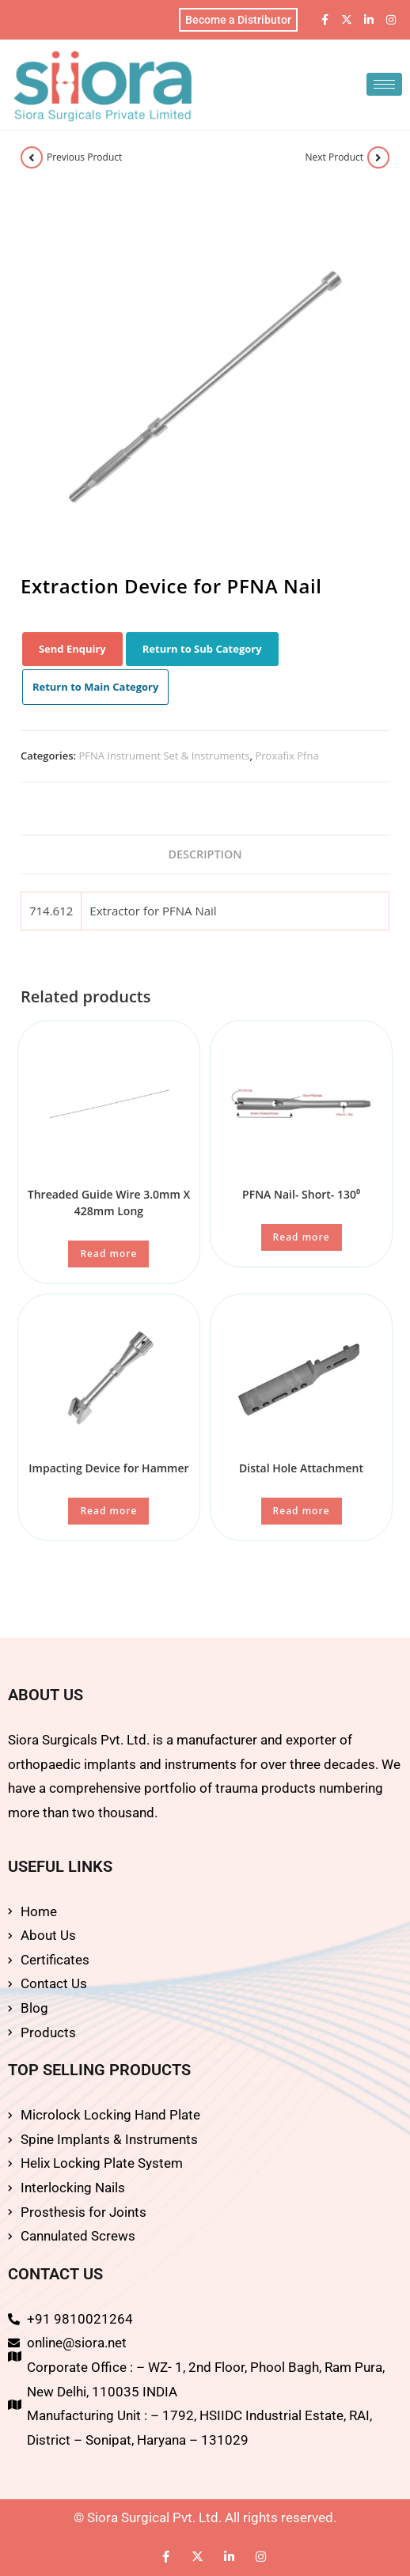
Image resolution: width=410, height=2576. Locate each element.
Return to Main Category (95, 687)
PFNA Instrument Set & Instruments (163, 755)
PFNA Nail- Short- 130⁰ (301, 1194)
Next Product (335, 157)
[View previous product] (32, 157)
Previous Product (84, 157)
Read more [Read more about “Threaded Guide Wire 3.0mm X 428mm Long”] (108, 1253)
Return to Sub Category (202, 649)
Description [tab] (204, 854)
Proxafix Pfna (286, 755)
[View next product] (378, 157)
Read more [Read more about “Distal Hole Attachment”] (301, 1510)
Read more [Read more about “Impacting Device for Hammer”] (108, 1510)
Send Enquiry (72, 649)
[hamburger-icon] (384, 84)
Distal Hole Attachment (301, 1468)
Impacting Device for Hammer (108, 1468)
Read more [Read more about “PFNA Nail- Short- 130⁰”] (301, 1237)
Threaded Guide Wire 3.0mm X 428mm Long (109, 1202)
